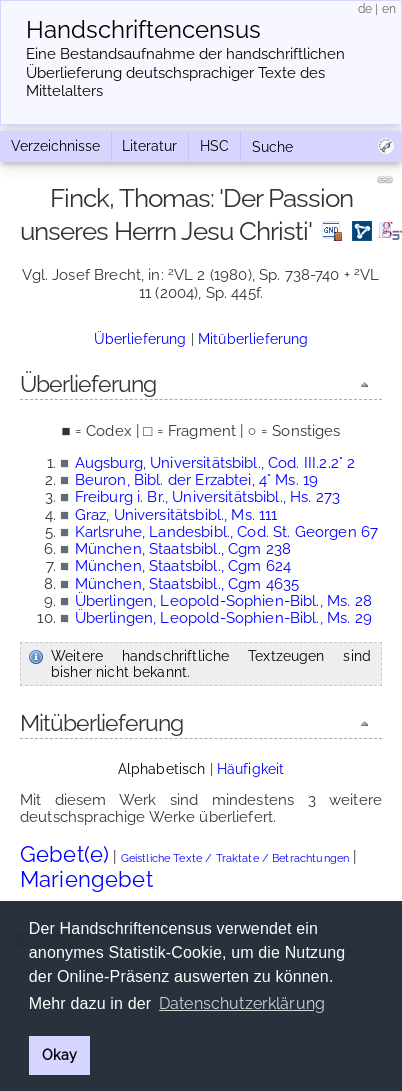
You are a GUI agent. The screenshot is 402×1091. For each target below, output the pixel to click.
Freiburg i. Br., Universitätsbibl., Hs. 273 (207, 497)
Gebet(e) (64, 854)
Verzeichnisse (55, 146)
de (365, 9)
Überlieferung (140, 339)
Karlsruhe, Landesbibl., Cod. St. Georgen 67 (226, 532)
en (389, 9)
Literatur (149, 146)
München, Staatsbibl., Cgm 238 (183, 549)
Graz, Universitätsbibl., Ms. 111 (176, 515)
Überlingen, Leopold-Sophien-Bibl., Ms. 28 (223, 601)
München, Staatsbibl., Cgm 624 (183, 566)
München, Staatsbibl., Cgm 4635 (187, 584)
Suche (272, 147)
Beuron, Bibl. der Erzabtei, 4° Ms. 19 (197, 480)
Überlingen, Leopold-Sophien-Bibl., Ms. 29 (223, 618)
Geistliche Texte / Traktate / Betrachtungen (235, 858)
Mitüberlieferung (253, 339)
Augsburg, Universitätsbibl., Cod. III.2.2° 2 (215, 463)
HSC (214, 146)
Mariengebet (86, 879)
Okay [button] (59, 1054)
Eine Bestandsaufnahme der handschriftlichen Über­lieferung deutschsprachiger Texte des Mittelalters (185, 73)
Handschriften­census (143, 30)
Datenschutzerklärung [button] (242, 1003)
